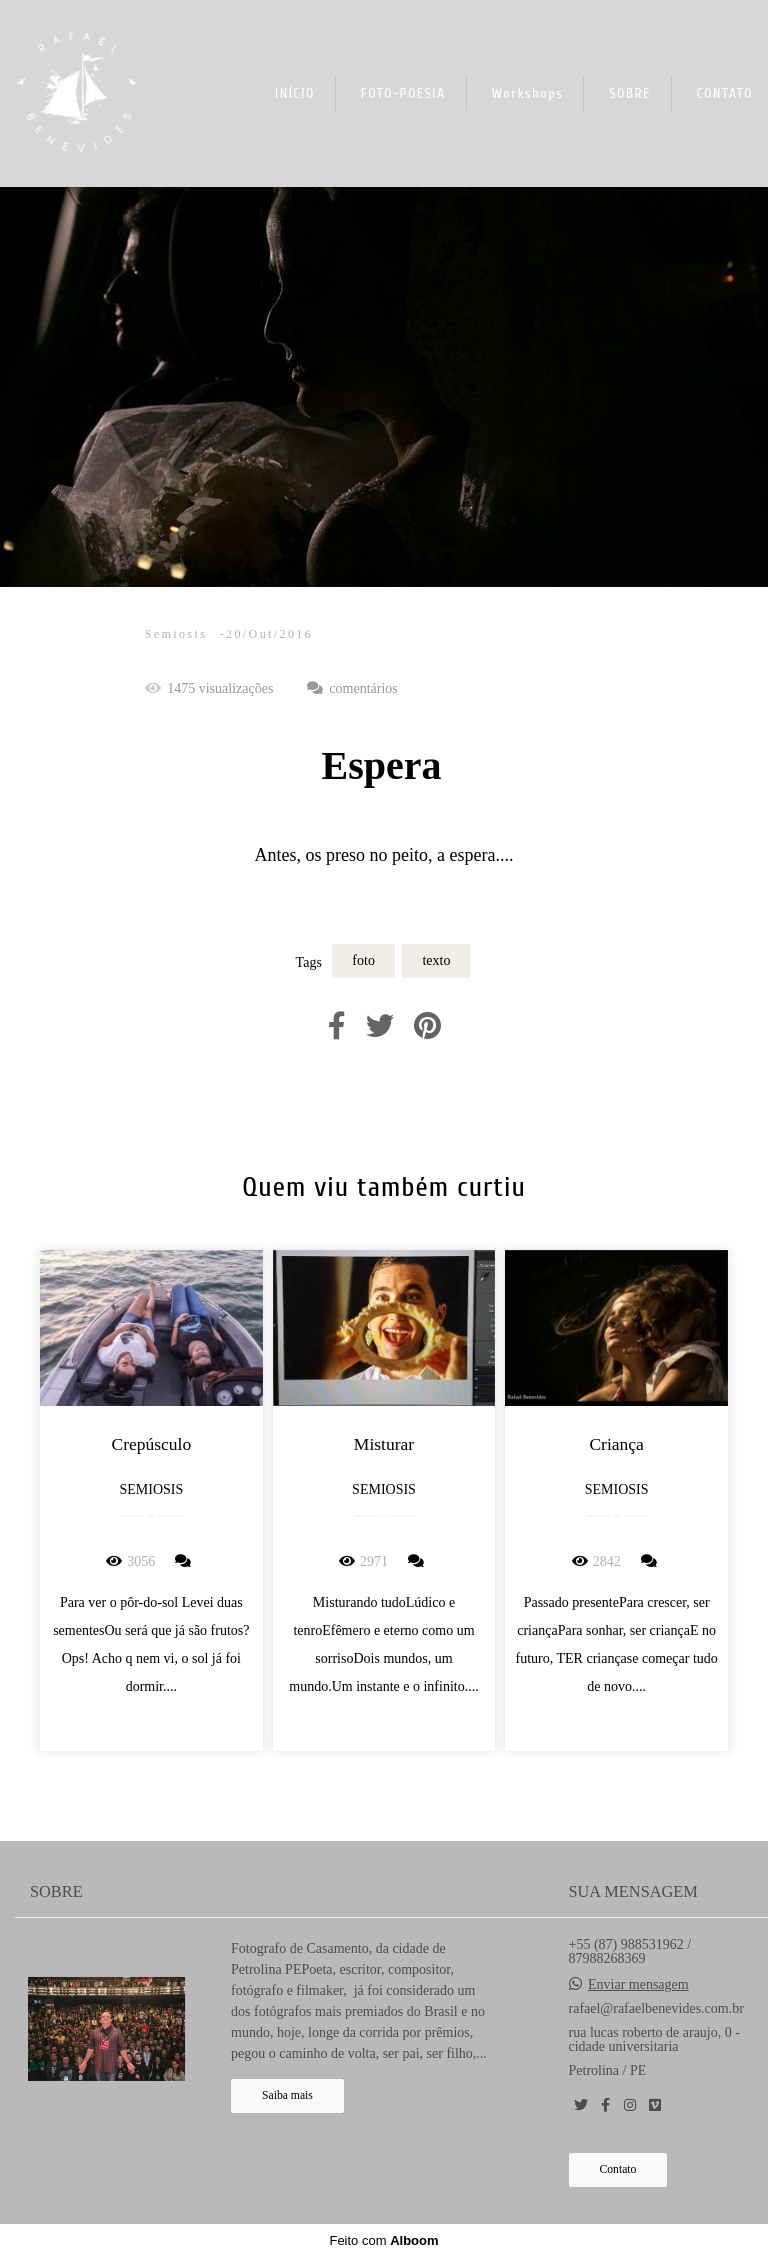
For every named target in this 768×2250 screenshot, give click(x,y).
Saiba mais (287, 2095)
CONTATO (725, 93)
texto (436, 960)
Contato (618, 2169)
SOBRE (630, 93)
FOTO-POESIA (403, 93)
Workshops (528, 93)
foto (363, 960)
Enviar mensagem (638, 1985)
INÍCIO (295, 93)
